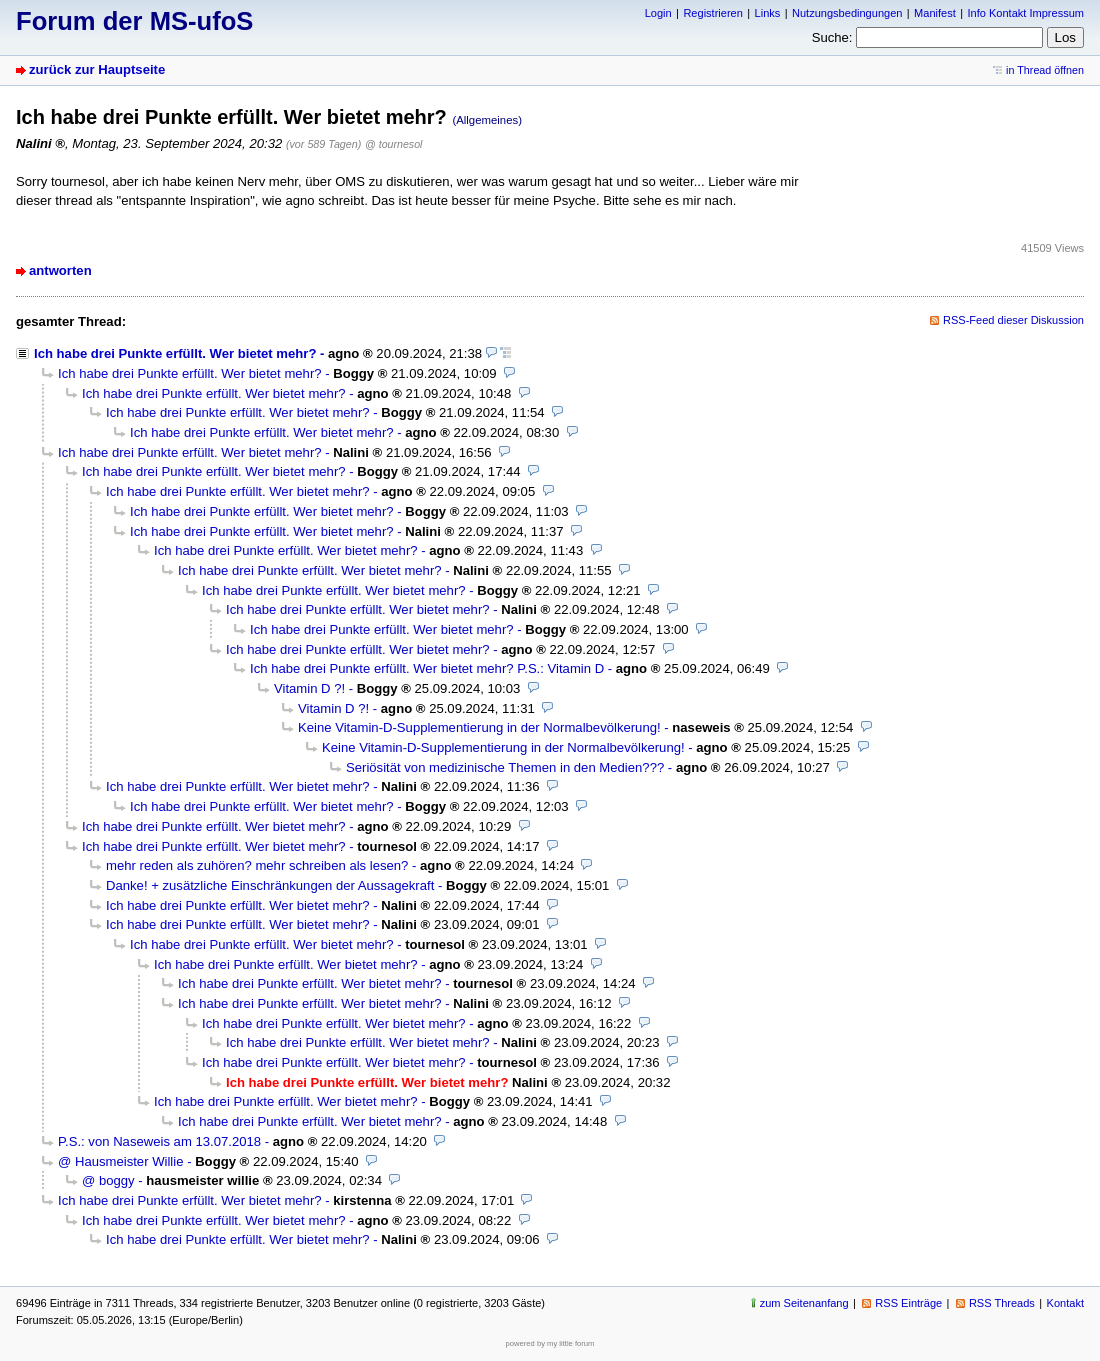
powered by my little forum (550, 1343)
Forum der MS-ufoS (134, 21)
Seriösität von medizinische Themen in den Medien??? (505, 767)
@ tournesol (393, 144)
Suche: (832, 37)
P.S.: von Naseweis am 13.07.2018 (159, 1141)
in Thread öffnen (1045, 70)
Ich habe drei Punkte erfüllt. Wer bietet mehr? (175, 353)
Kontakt (1065, 1303)
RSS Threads (1002, 1303)
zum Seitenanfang (804, 1303)
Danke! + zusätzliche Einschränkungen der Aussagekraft (270, 885)
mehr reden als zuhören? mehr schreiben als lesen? (257, 865)
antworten (60, 270)
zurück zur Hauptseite (97, 69)
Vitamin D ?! (309, 688)
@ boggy (108, 1180)
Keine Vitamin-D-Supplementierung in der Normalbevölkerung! (479, 727)
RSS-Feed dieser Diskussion (1013, 320)
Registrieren (712, 13)
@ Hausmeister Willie (121, 1161)
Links (768, 13)
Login (658, 13)
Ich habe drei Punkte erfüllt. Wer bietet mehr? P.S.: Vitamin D (427, 668)
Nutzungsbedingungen (847, 13)
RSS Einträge (908, 1303)
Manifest (935, 13)
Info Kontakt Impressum (1026, 13)
